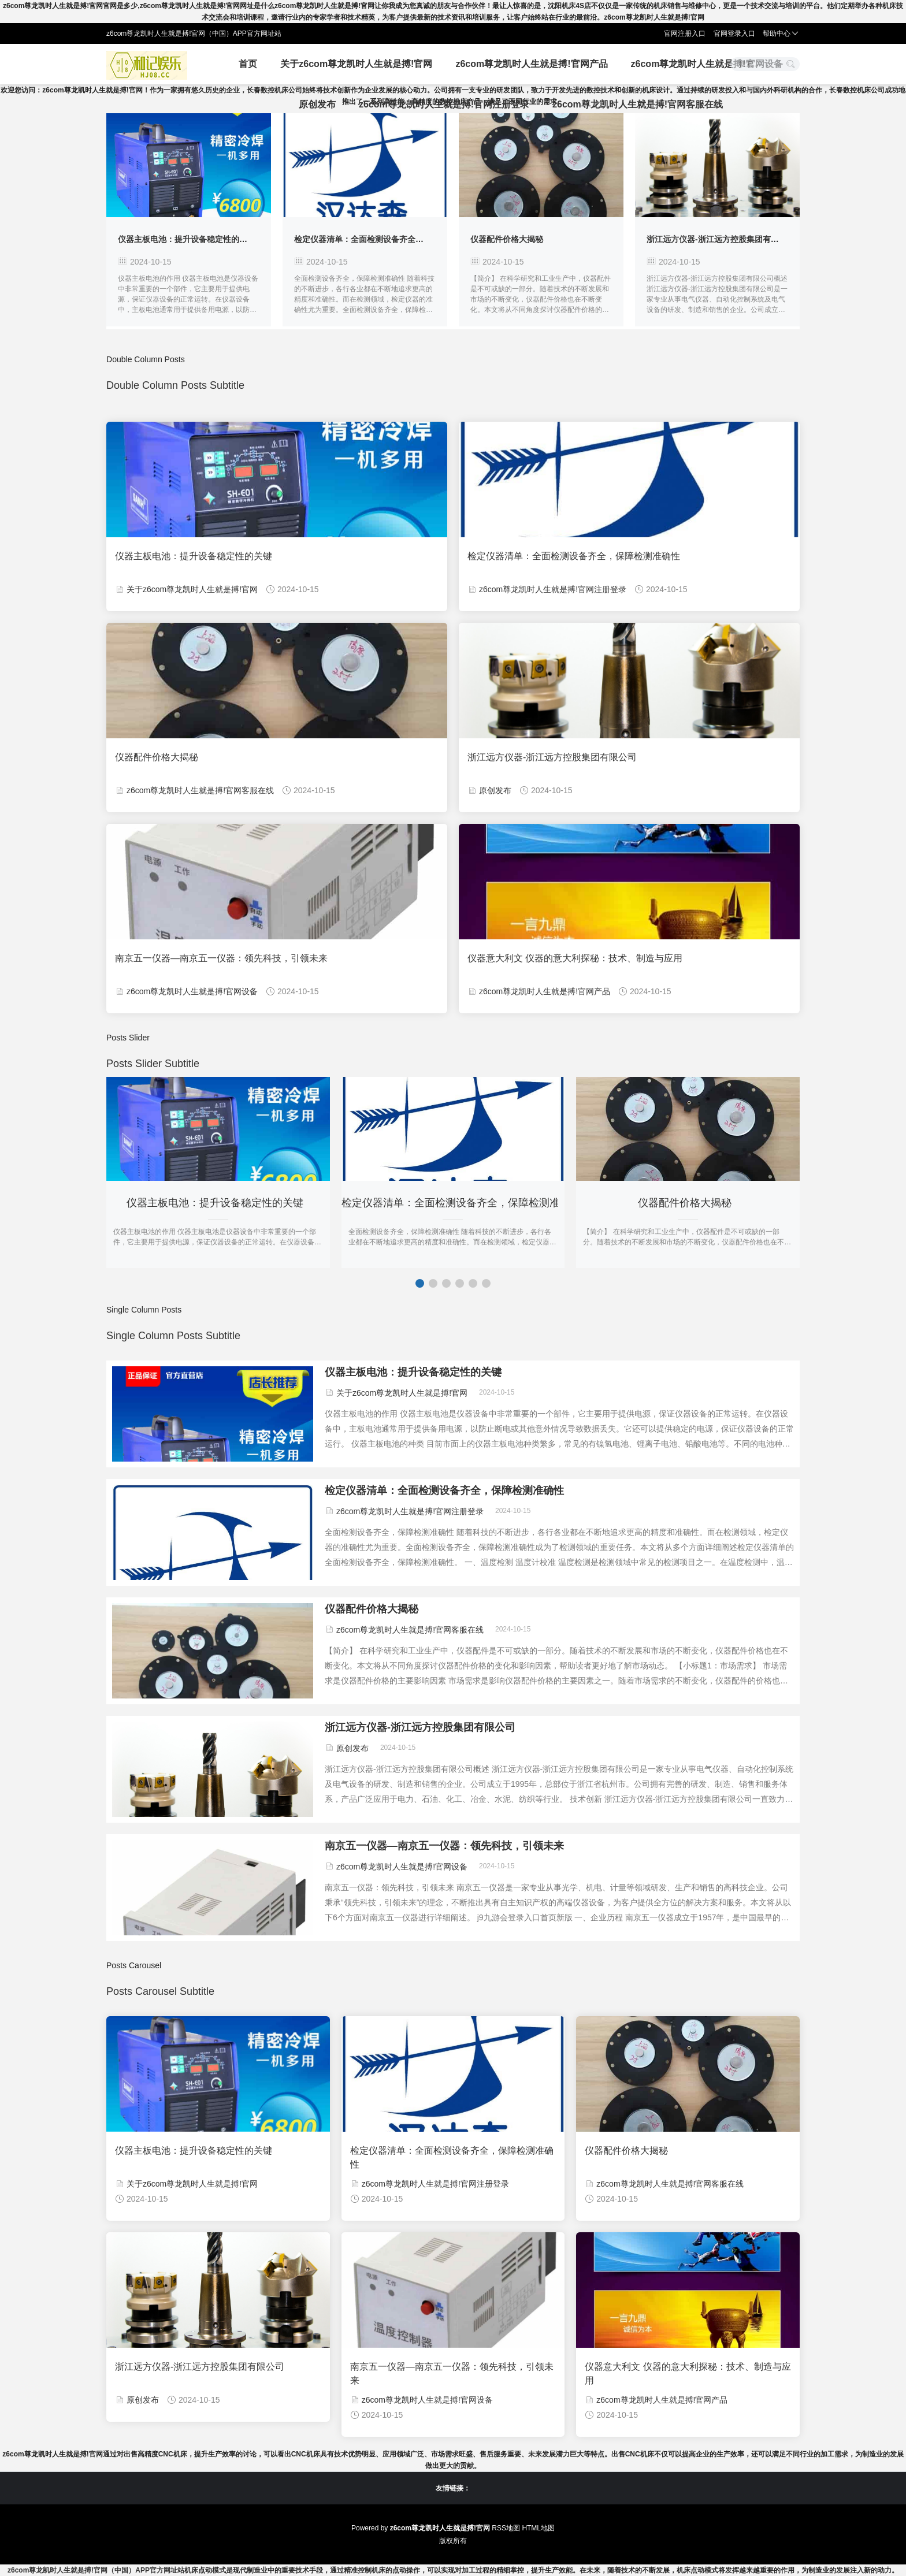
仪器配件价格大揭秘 (506, 239)
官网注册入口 (685, 33)
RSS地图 (506, 2528)
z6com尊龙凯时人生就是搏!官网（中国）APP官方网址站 (96, 2570)
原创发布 (317, 104)
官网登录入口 (734, 33)
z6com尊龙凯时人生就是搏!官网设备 (707, 64)
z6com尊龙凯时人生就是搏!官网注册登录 (444, 104)
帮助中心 (781, 33)
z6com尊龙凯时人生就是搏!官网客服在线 (637, 104)
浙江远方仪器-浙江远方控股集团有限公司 (721, 239)
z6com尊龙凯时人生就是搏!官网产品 (531, 64)
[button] (419, 1283)
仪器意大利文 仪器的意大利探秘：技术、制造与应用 (574, 958)
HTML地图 (538, 2528)
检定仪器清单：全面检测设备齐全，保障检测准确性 (387, 239)
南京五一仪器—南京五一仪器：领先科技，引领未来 (221, 958)
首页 (248, 64)
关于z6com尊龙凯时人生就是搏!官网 (356, 64)
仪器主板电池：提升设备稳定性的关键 (186, 239)
